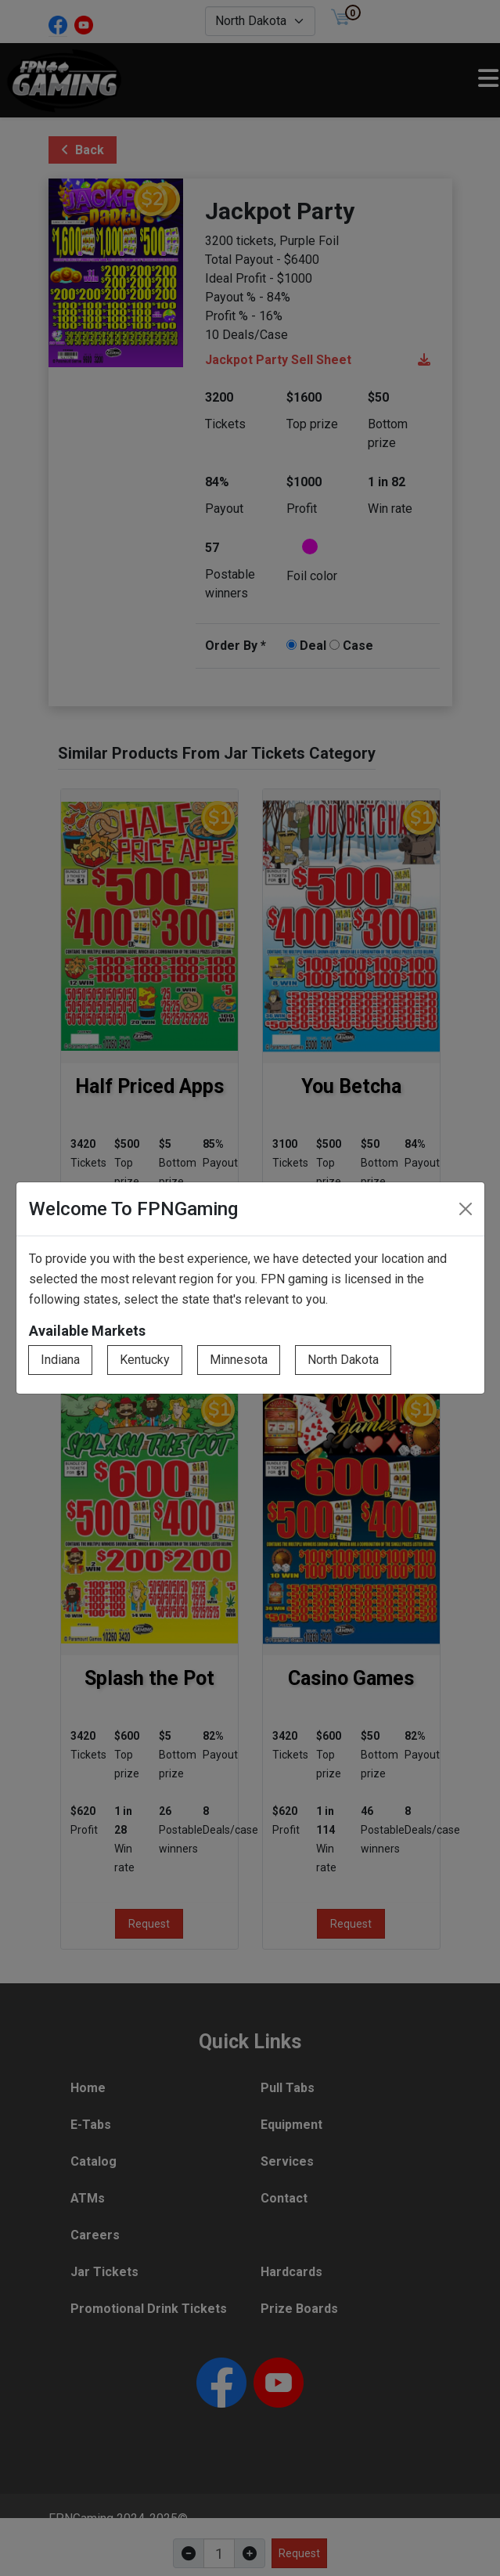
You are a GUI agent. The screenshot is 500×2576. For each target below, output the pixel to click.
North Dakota (343, 1359)
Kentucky (145, 1359)
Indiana (60, 1359)
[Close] (465, 1208)
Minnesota (239, 1359)
